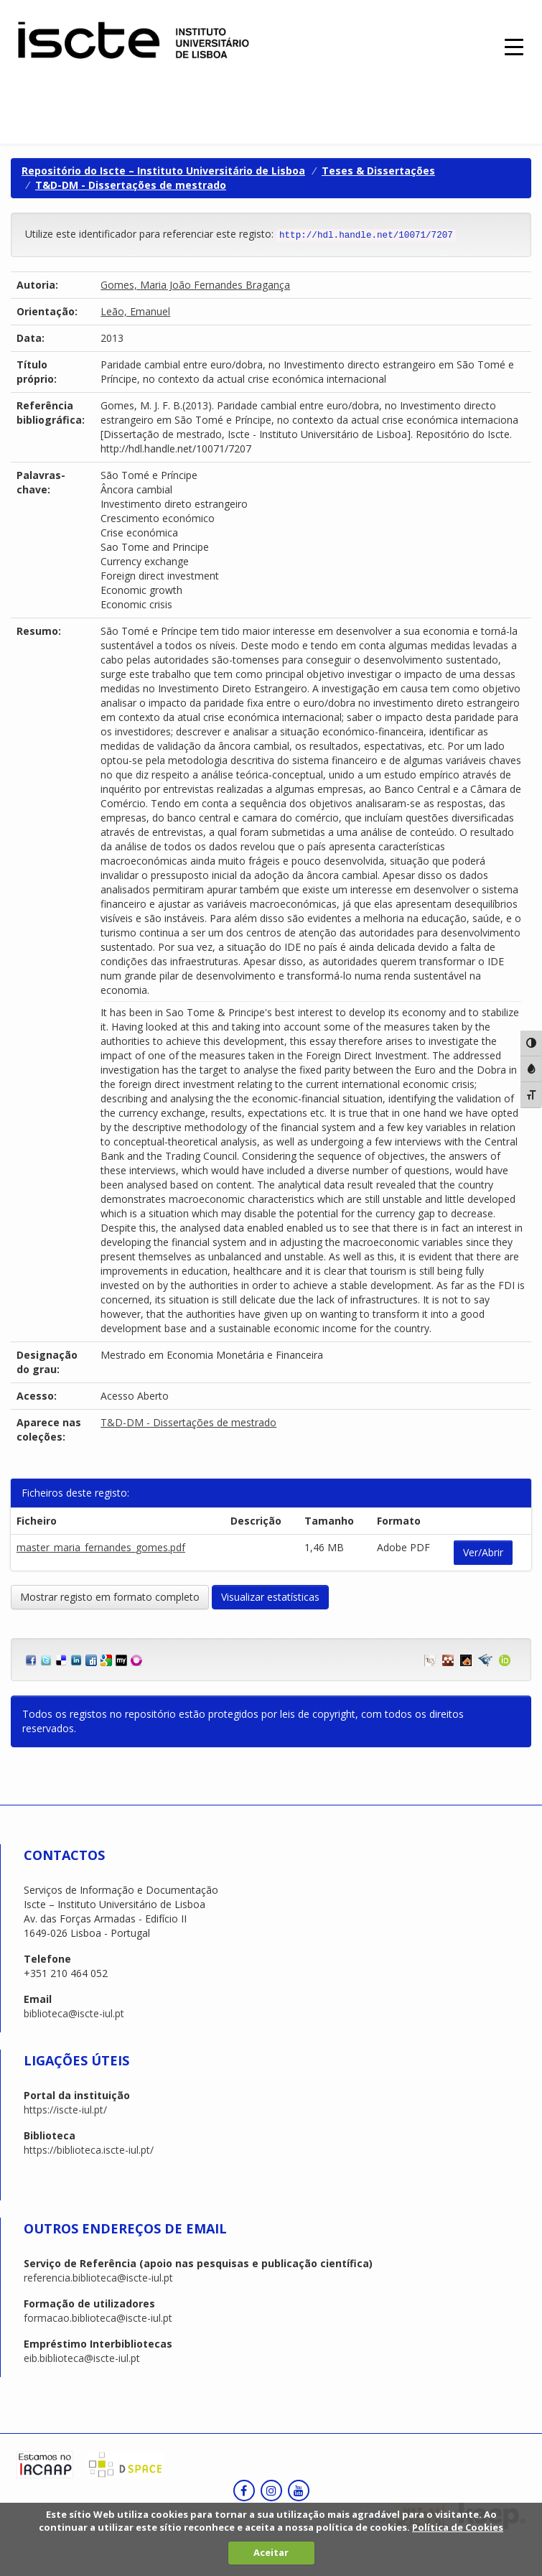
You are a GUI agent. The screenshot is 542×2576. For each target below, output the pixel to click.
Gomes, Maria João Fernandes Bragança (195, 285)
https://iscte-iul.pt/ (65, 2109)
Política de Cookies (457, 2527)
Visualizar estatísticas (270, 1597)
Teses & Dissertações (378, 170)
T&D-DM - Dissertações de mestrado (130, 185)
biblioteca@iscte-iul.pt (74, 2013)
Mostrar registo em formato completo (110, 1597)
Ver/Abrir (483, 1552)
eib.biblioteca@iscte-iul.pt (82, 2358)
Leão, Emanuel (135, 311)
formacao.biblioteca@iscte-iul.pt (98, 2318)
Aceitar (271, 2552)
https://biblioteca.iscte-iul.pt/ (89, 2150)
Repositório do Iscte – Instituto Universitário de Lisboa (163, 170)
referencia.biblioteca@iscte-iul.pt (98, 2277)
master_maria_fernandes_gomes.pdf (101, 1547)
